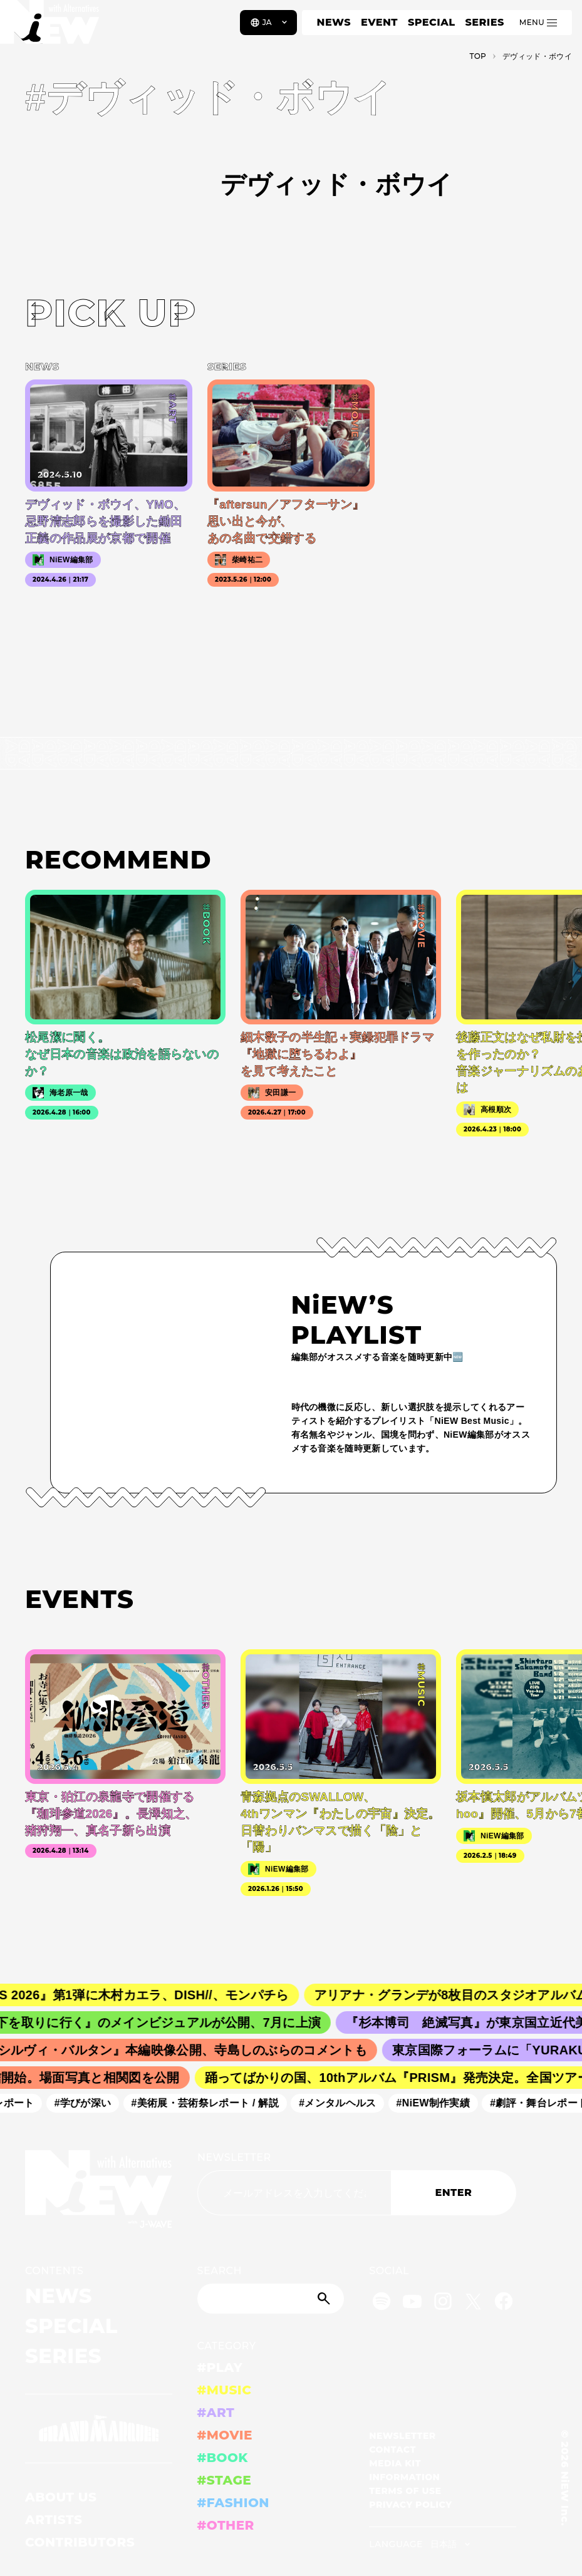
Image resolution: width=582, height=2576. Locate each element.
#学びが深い (88, 2103)
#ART (216, 2412)
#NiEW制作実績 (438, 2103)
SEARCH (219, 2271)
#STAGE (224, 2480)
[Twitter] (473, 2303)
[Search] (271, 2299)
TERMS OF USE (405, 2490)
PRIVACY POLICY (410, 2504)
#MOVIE (224, 2435)
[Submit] (325, 2299)
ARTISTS (54, 2519)
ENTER (453, 2192)
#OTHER (225, 2525)
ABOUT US (60, 2497)
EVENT (379, 22)
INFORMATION (404, 2477)
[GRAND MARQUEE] (98, 2429)
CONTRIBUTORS (80, 2542)
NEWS (334, 22)
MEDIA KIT (395, 2463)
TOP (477, 56)
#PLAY (219, 2367)
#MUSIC (224, 2390)
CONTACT (392, 2449)
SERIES (484, 22)
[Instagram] (442, 2303)
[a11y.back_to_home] (51, 27)
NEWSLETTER (234, 2157)
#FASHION (233, 2502)
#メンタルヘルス (343, 2103)
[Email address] (294, 2192)
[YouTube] (412, 2303)
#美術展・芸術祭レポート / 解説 (210, 2103)
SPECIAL (431, 22)
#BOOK (222, 2457)
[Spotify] (381, 2303)
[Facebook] (503, 2303)
